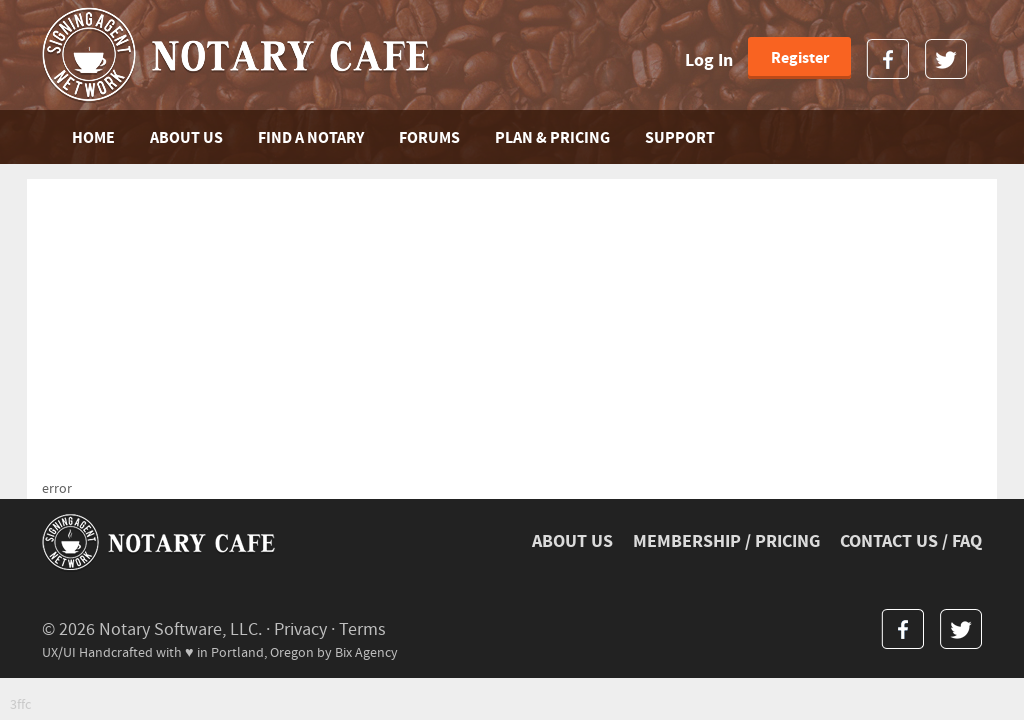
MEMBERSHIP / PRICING (726, 541)
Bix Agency (366, 652)
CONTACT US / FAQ (911, 541)
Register (800, 58)
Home (93, 138)
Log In (709, 60)
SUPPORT (680, 138)
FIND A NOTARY (311, 138)
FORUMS (429, 138)
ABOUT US (186, 138)
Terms (362, 629)
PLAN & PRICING (552, 138)
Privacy (300, 629)
